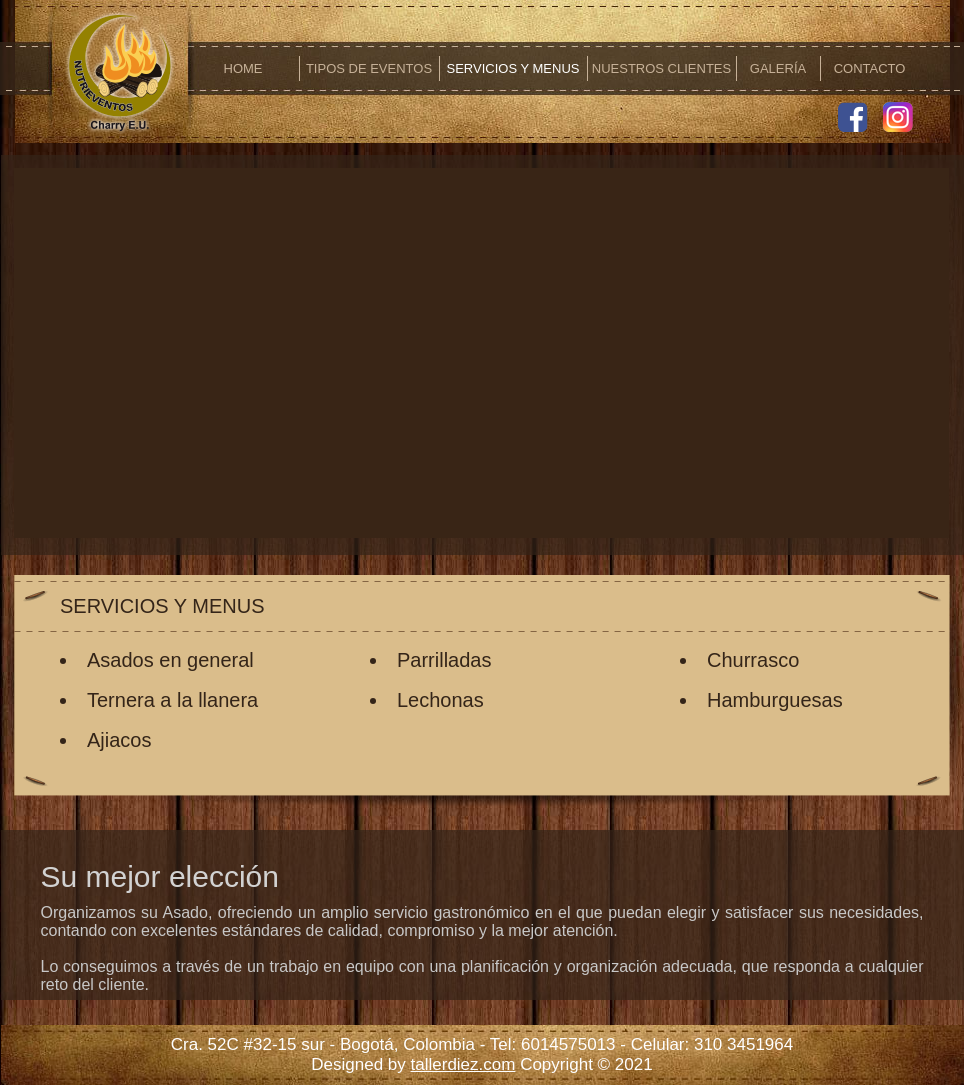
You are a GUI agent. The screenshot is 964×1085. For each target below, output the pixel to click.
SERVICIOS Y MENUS (513, 68)
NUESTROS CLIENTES (661, 68)
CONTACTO (870, 68)
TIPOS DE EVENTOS (369, 68)
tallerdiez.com (463, 1064)
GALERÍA (778, 68)
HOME (243, 68)
